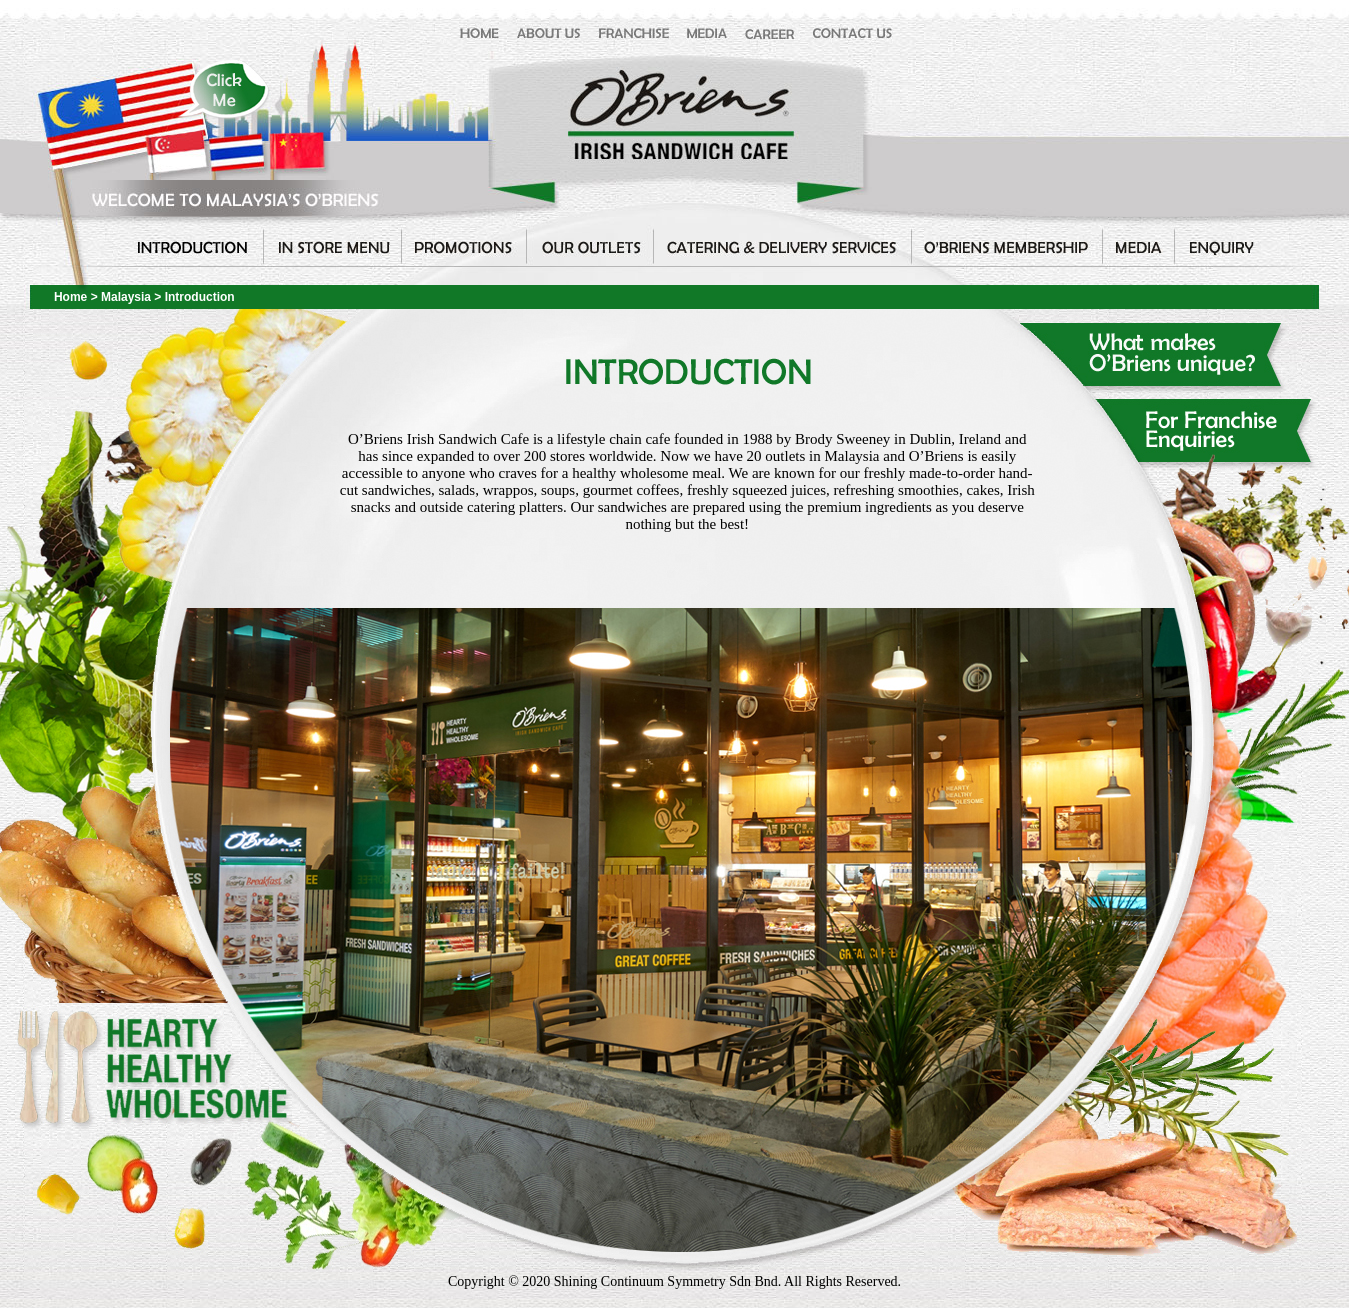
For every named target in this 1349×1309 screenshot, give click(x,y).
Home (70, 297)
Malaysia (127, 297)
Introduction (200, 297)
